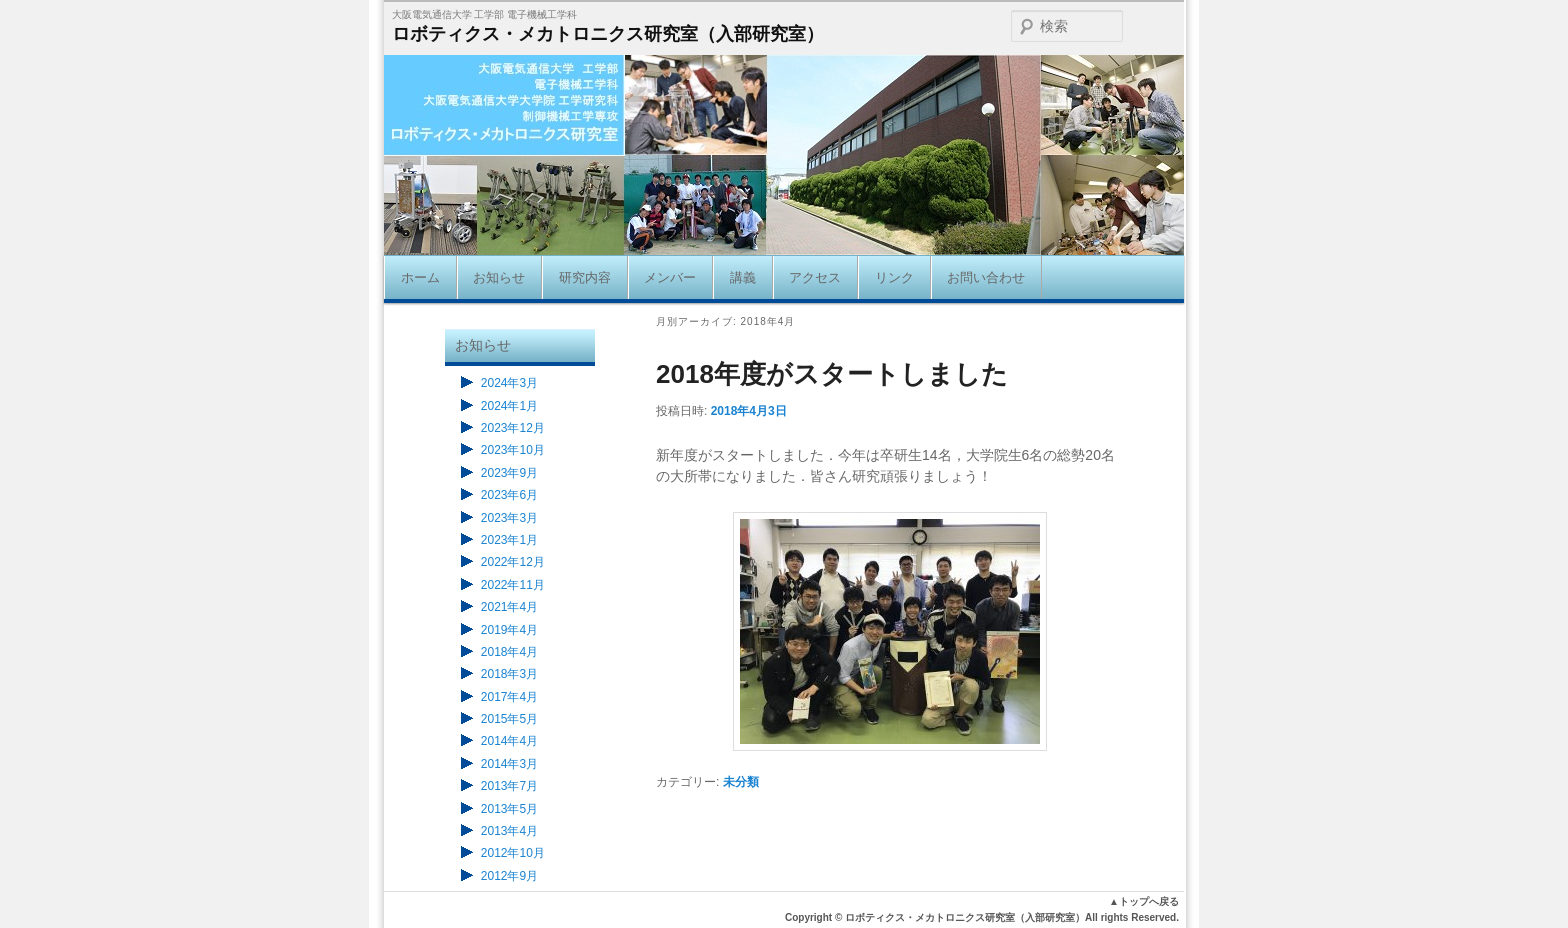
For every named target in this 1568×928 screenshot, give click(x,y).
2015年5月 (509, 719)
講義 (743, 277)
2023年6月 (509, 495)
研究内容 (585, 277)
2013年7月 (509, 786)
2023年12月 (513, 428)
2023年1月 (509, 540)
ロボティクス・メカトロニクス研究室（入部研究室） (608, 34)
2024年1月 (509, 406)
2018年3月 (509, 674)
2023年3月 (509, 518)
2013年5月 (509, 809)
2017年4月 (509, 697)
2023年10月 (513, 450)
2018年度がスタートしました (832, 374)
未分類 (741, 782)
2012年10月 (513, 853)
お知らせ (499, 277)
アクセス (815, 277)
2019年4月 (509, 630)
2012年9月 (509, 876)
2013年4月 (509, 831)
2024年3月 (509, 383)
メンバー (670, 277)
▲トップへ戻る (1144, 901)
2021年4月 (509, 607)
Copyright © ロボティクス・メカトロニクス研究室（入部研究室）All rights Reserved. (982, 917)
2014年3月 (509, 764)
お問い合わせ (986, 277)
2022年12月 (513, 562)
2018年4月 (509, 652)
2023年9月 (509, 473)
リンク (894, 277)
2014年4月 (509, 741)
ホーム (420, 277)
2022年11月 (513, 585)
